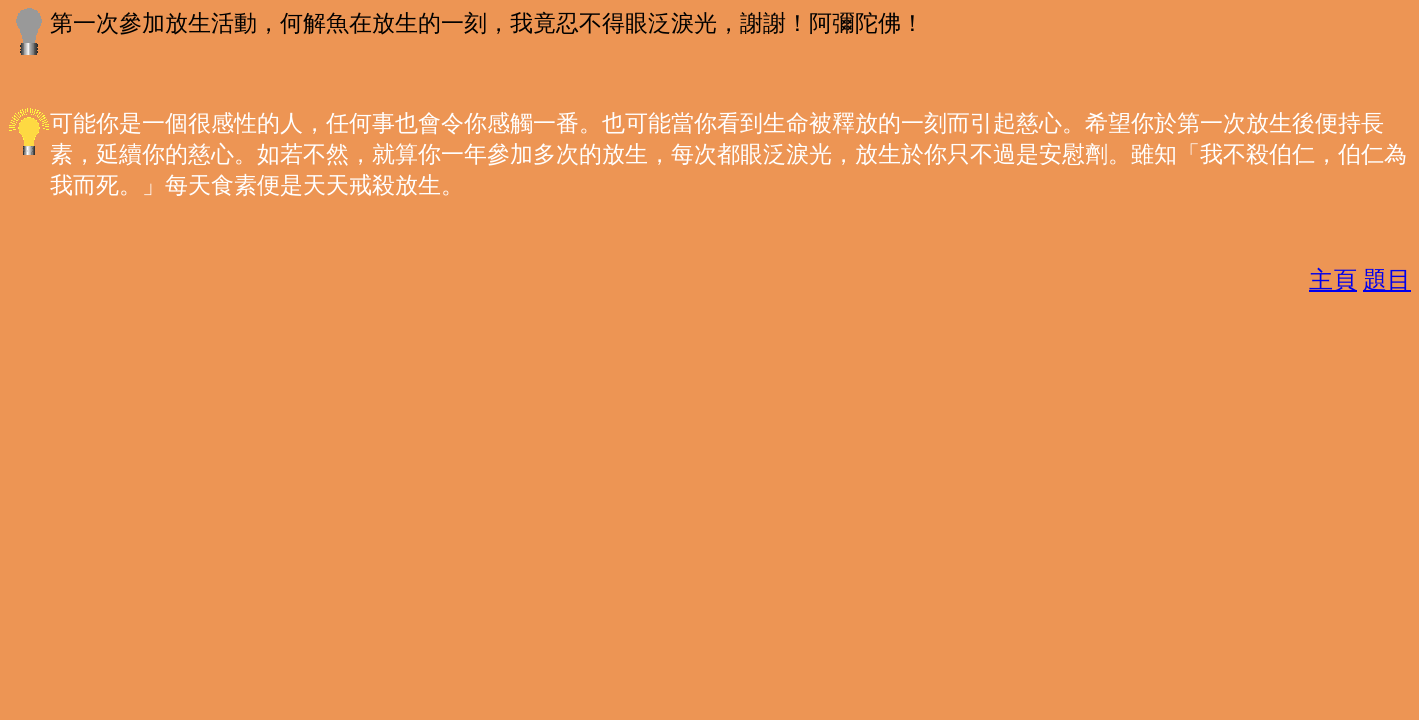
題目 (1387, 280)
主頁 (1333, 280)
